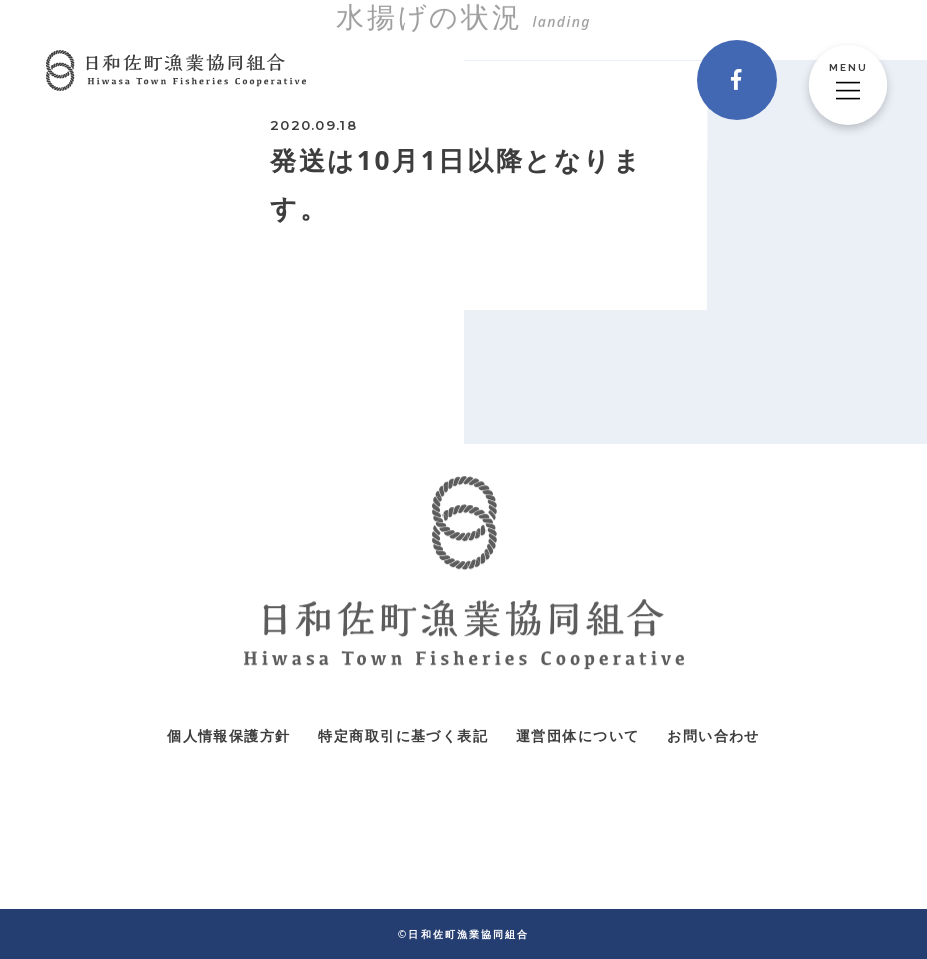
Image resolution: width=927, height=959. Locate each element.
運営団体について (577, 735)
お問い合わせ (713, 735)
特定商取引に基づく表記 (402, 735)
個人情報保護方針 (228, 735)
